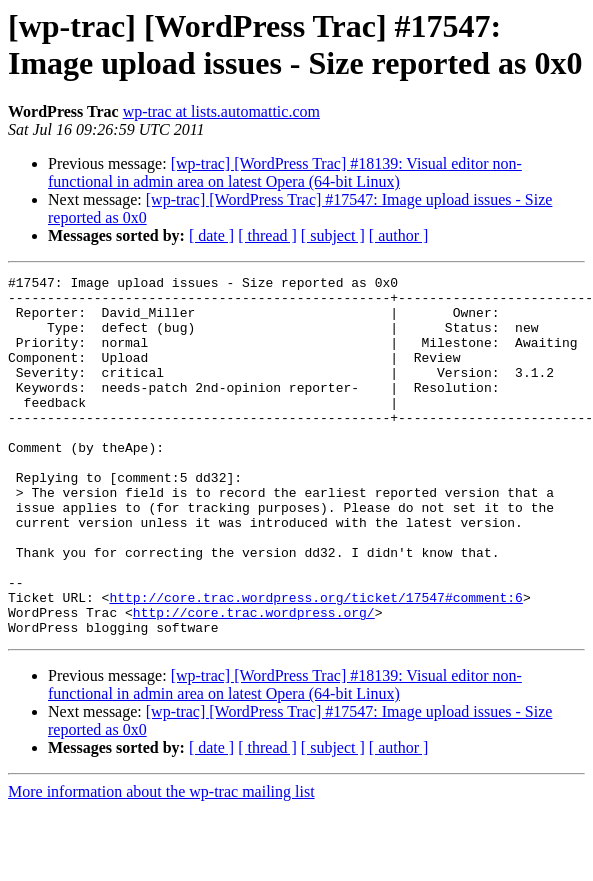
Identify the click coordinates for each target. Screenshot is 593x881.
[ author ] (399, 235)
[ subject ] (333, 235)
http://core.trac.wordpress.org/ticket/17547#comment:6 (315, 663)
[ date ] (211, 235)
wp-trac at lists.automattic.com (221, 111)
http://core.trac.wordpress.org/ (254, 681)
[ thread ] (267, 235)
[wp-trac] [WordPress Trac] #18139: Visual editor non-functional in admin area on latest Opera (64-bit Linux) (285, 172)
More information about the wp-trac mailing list (161, 863)
